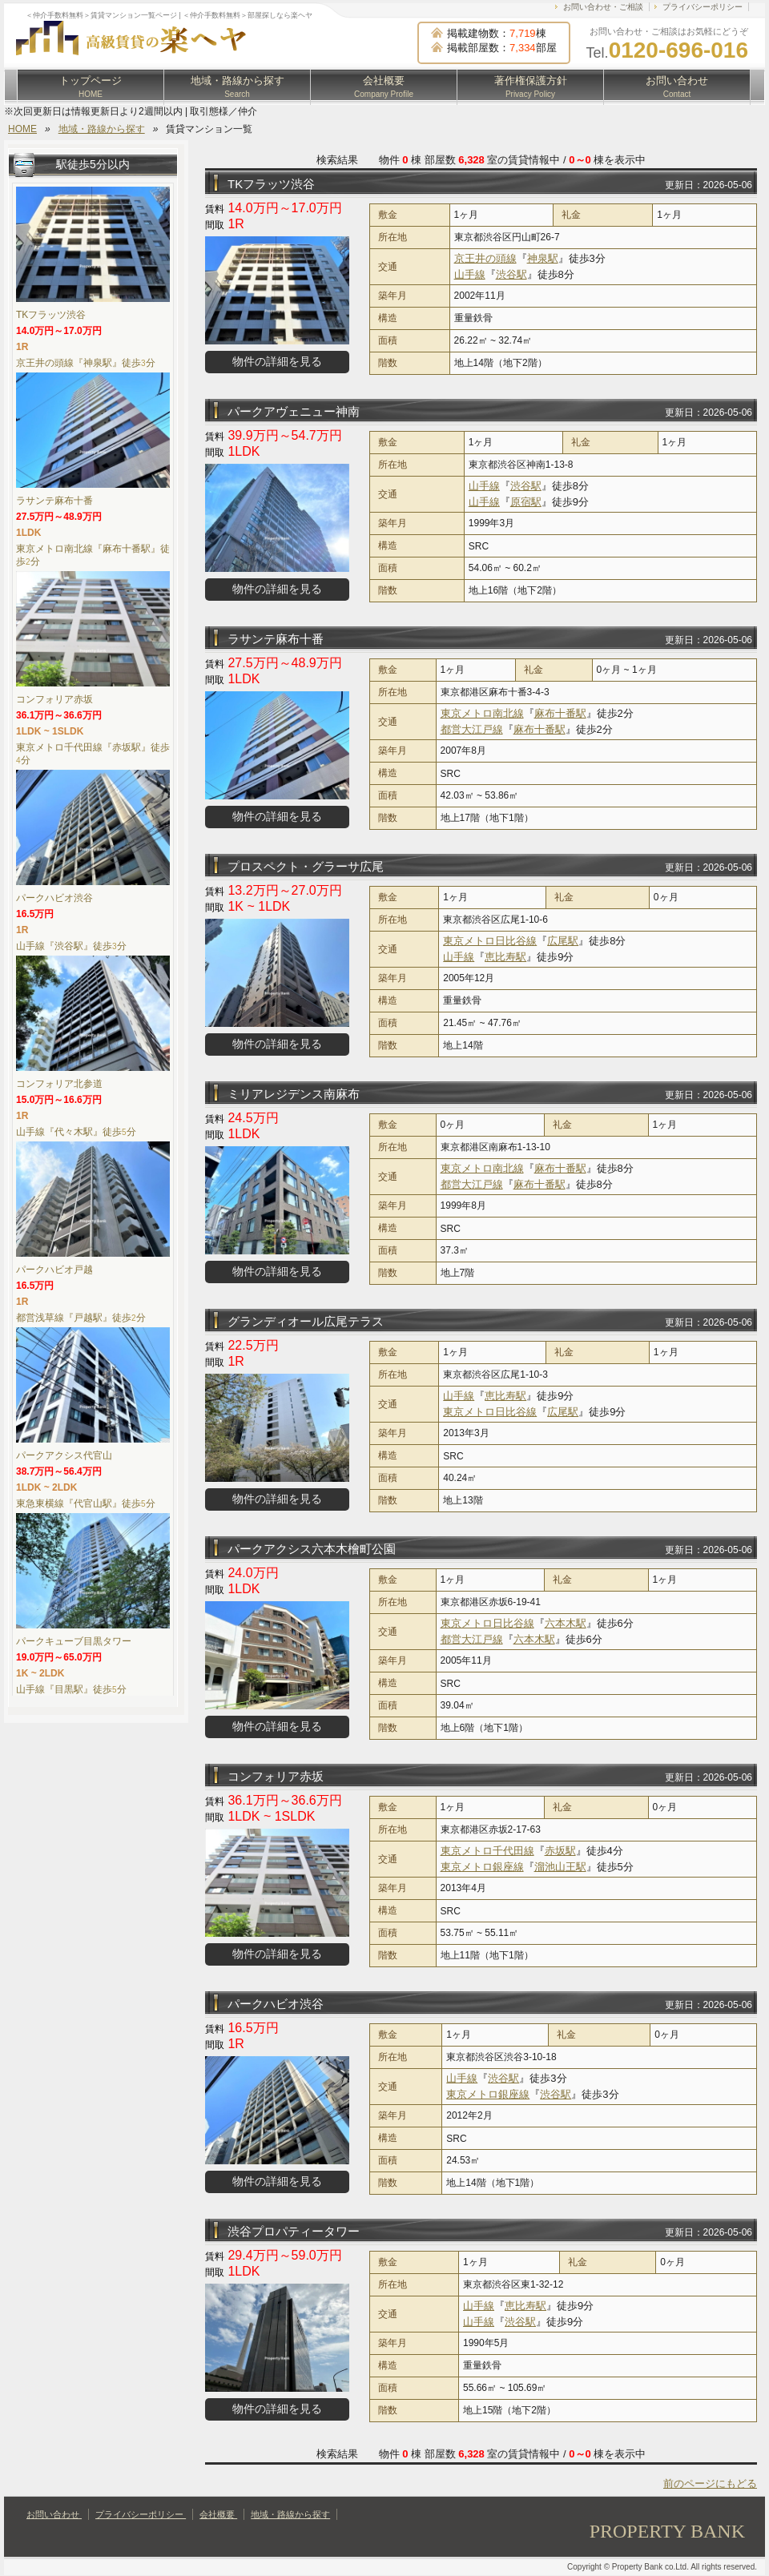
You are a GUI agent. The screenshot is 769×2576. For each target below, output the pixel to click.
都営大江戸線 (472, 729)
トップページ (90, 86)
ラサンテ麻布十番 (275, 639)
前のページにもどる (710, 2483)
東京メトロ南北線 (482, 713)
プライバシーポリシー (702, 6)
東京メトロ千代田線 (487, 1851)
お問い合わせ (677, 86)
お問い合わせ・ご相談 (603, 6)
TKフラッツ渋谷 (271, 184)
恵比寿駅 (505, 957)
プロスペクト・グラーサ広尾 (305, 866)
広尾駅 (562, 941)
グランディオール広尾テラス (305, 1321)
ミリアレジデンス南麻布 (293, 1094)
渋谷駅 (511, 274)
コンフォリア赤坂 (275, 1776)
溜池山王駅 (560, 1867)
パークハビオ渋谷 (275, 2003)
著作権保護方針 (530, 86)
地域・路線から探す (237, 86)
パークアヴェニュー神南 (293, 411)
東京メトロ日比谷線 (490, 941)
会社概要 (383, 86)
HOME (22, 129)
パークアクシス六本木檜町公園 (311, 1549)
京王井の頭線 (485, 258)
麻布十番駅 (560, 713)
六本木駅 (565, 1623)
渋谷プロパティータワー (293, 2231)
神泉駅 (542, 258)
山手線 (469, 274)
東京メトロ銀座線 (482, 1867)
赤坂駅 (560, 1851)
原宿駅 (526, 502)
